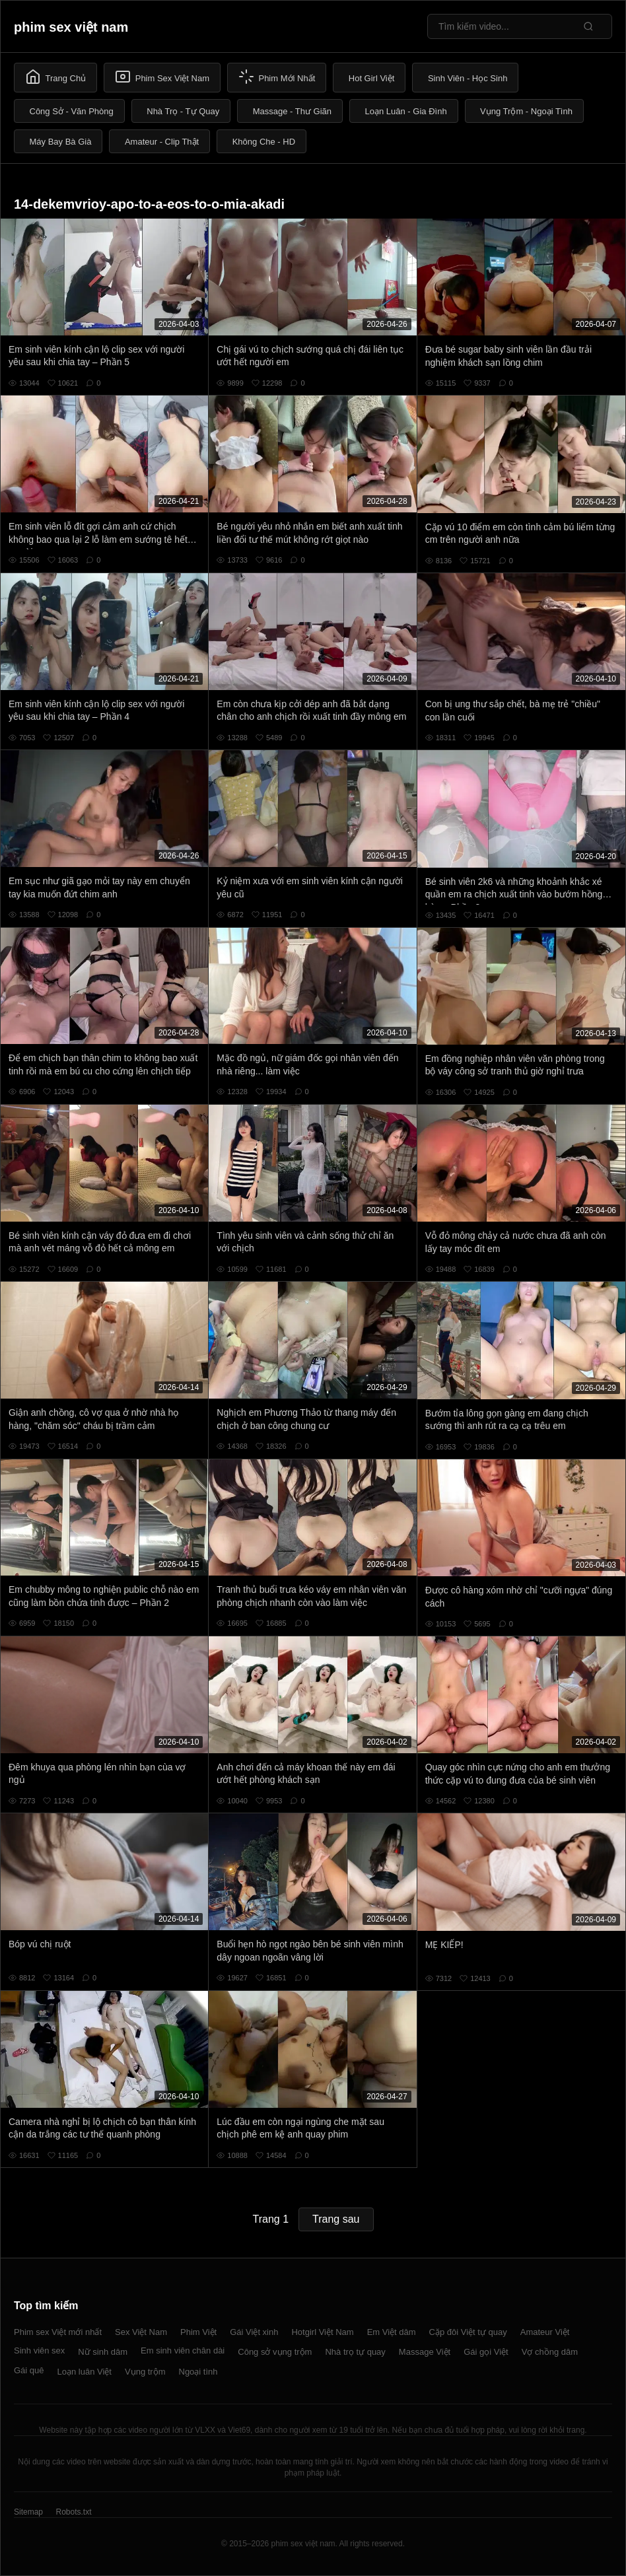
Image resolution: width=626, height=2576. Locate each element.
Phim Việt (198, 2332)
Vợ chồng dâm (550, 2352)
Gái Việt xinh (254, 2332)
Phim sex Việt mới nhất (58, 2332)
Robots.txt (73, 2512)
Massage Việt (424, 2352)
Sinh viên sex (39, 2350)
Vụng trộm (145, 2372)
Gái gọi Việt (486, 2352)
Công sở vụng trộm (275, 2352)
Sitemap (28, 2512)
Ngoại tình (198, 2372)
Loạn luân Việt (84, 2372)
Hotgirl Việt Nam (322, 2332)
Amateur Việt (545, 2332)
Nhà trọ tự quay (355, 2352)
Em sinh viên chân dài (183, 2350)
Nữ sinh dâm (102, 2352)
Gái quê (29, 2370)
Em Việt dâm (391, 2332)
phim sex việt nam (71, 27)
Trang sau (335, 2219)
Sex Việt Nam (141, 2332)
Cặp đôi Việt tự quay (468, 2332)
